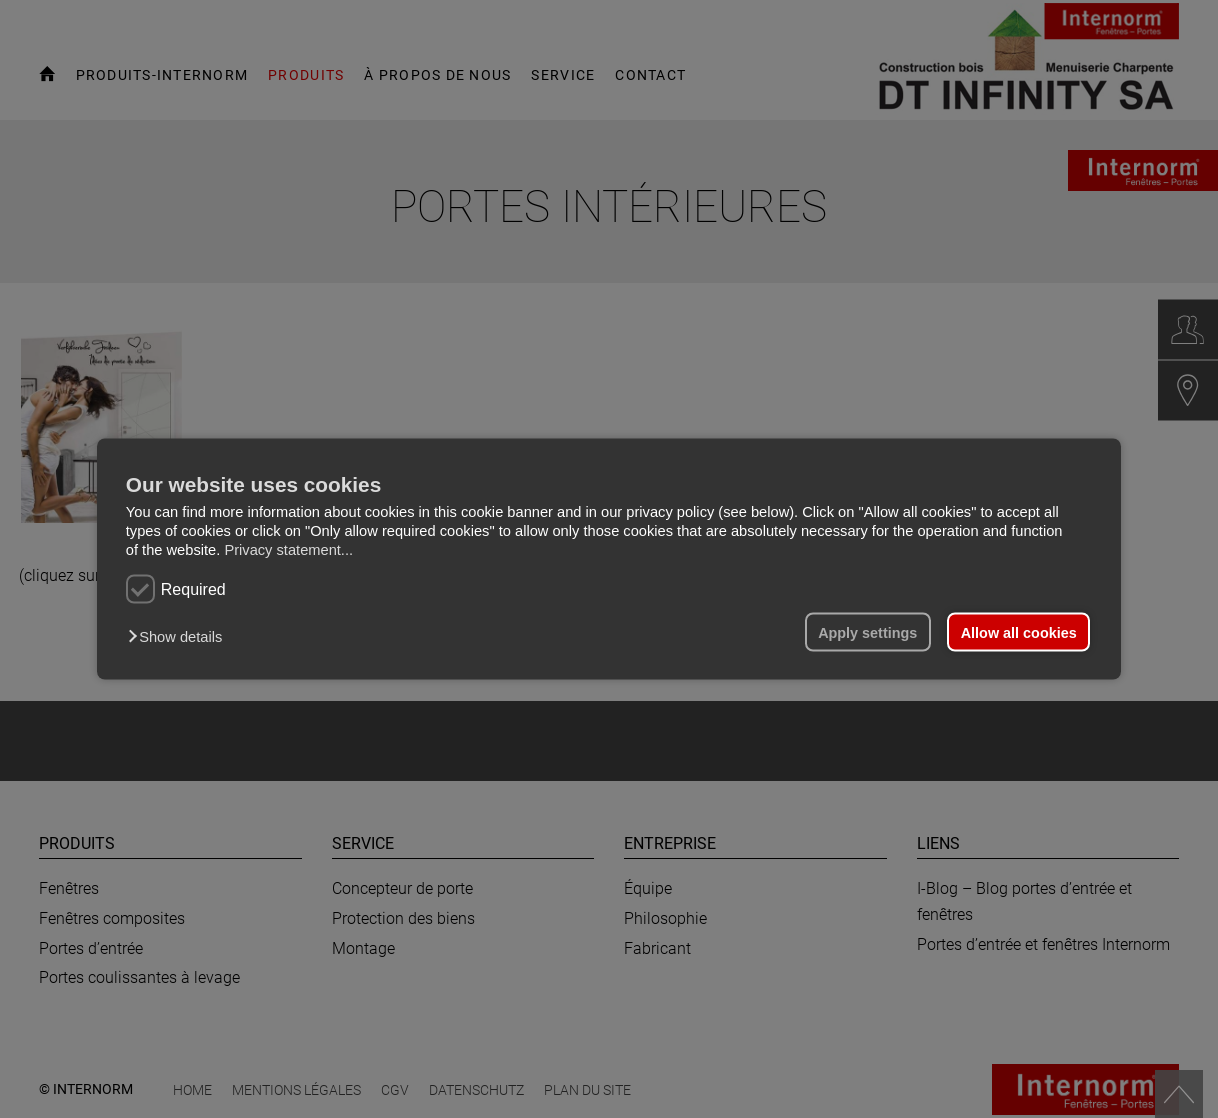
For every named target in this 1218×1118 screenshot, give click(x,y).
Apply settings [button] (867, 632)
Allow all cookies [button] (1019, 632)
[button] (180, 636)
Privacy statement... (288, 550)
